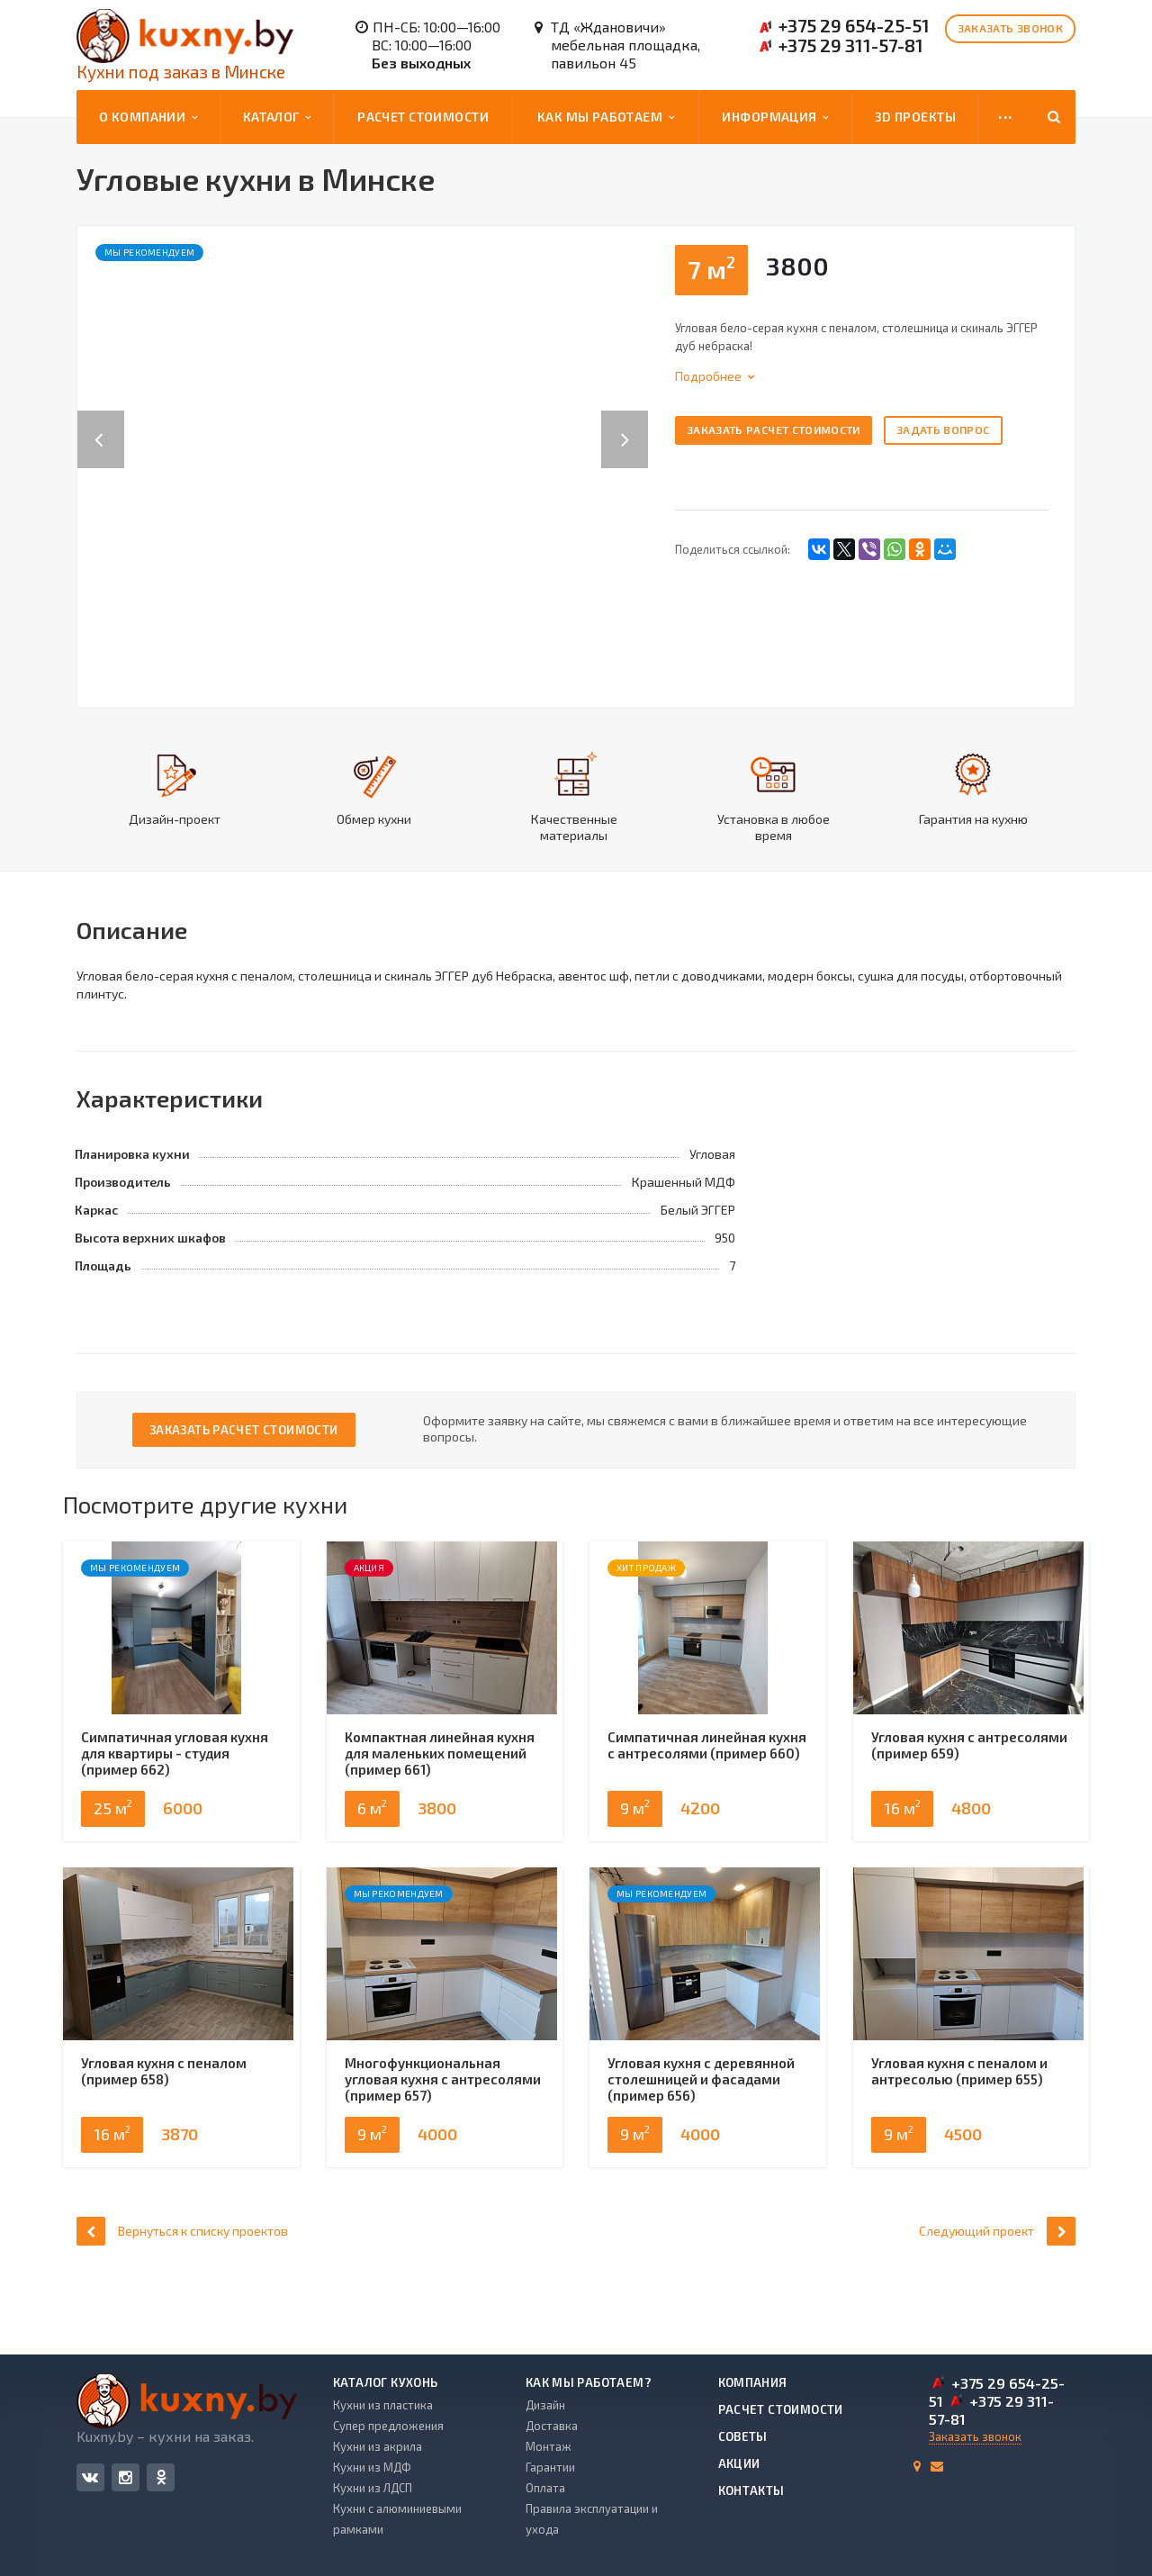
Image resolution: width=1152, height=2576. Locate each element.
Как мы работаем (606, 117)
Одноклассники (161, 2476)
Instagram (125, 2477)
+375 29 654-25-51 (854, 25)
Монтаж (549, 2446)
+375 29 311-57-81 (850, 45)
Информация (775, 117)
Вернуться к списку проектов (182, 2300)
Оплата (545, 2488)
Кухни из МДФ (372, 2467)
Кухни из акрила (377, 2446)
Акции (739, 2463)
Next (634, 421)
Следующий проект (997, 2300)
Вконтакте (90, 2476)
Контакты (751, 2490)
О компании (148, 117)
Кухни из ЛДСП (372, 2488)
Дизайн (545, 2405)
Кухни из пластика (383, 2405)
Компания (753, 2382)
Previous (100, 421)
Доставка (552, 2425)
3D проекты (915, 116)
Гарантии (550, 2467)
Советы (743, 2436)
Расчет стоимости (423, 116)
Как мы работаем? (589, 2382)
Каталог (277, 117)
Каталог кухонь (385, 2382)
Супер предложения (388, 2425)
